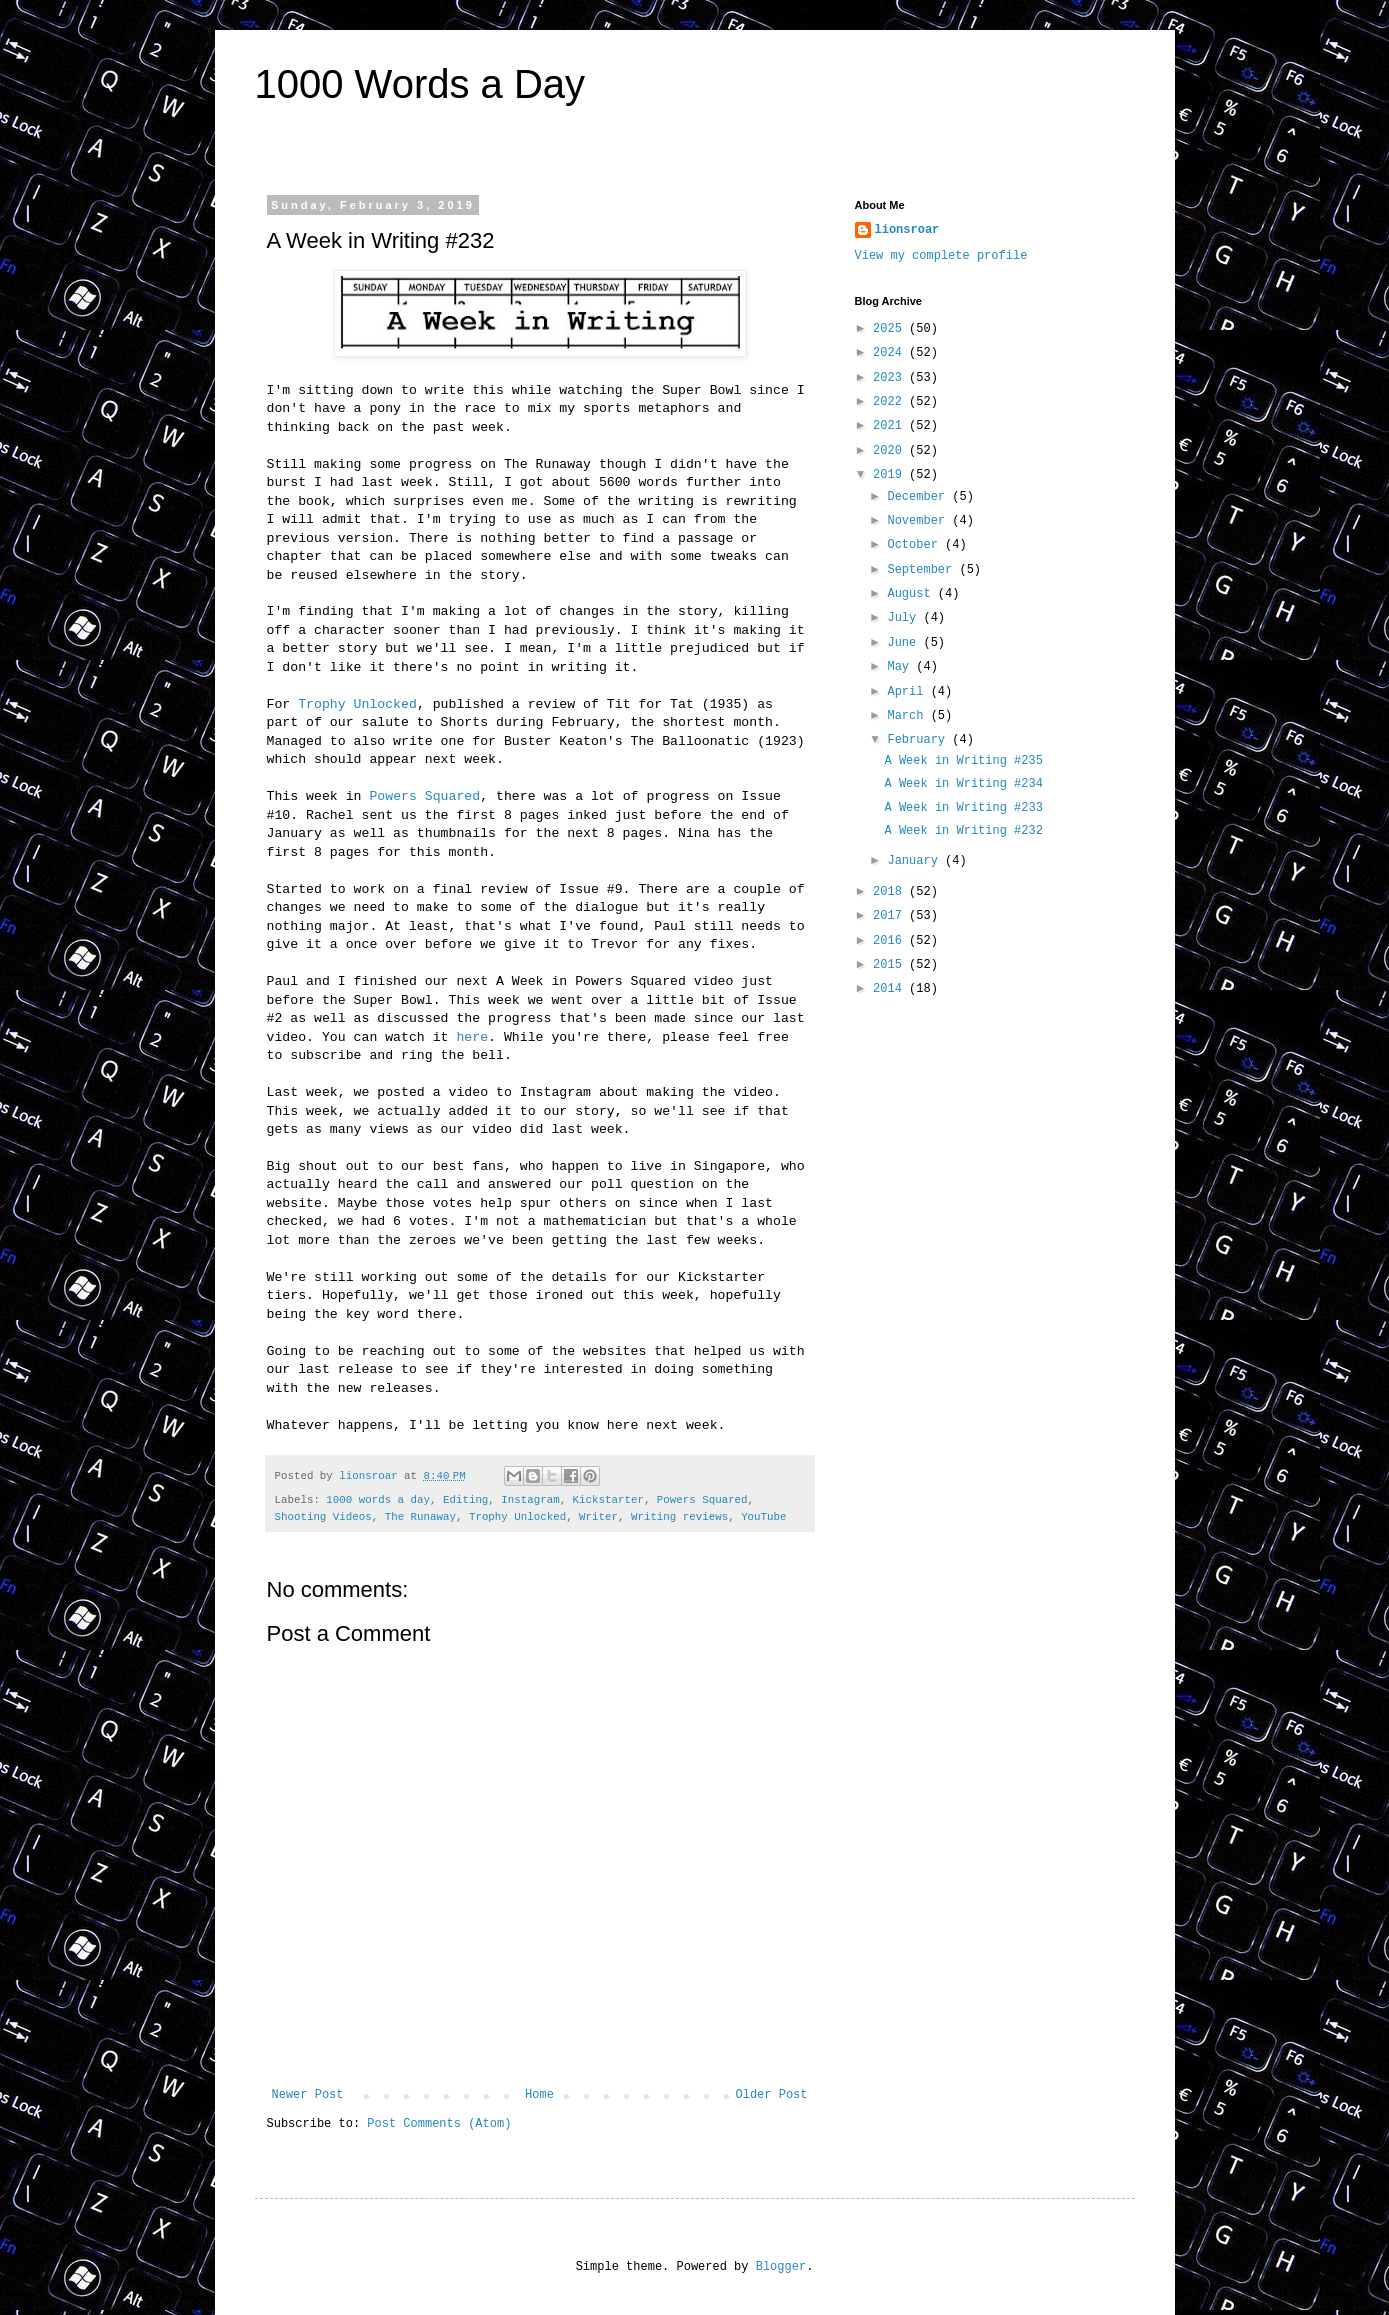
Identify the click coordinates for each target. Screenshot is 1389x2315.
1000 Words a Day (420, 84)
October (916, 545)
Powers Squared (424, 796)
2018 (891, 892)
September (923, 570)
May (901, 667)
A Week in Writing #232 (963, 831)
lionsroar (907, 230)
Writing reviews (679, 1517)
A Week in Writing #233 (963, 808)
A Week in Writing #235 (963, 761)
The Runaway (420, 1517)
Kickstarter (608, 1500)
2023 (891, 378)
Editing (465, 1500)
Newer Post (308, 2095)
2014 (891, 989)
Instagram (530, 1500)
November (919, 521)
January (916, 861)
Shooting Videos (323, 1517)
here (472, 1037)
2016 (891, 941)
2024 (891, 353)
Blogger (781, 2267)
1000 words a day (378, 1500)
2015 (891, 965)
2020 (891, 451)
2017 (891, 916)
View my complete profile (941, 256)
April (908, 692)
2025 (891, 329)
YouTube (763, 1517)
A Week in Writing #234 (963, 784)
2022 (891, 402)
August (912, 594)
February (919, 740)
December (919, 497)
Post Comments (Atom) (439, 2124)
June (905, 643)
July (905, 618)
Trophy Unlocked (357, 704)
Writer (598, 1517)
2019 (891, 475)
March (908, 716)
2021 (891, 426)
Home (539, 2095)
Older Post (771, 2095)
